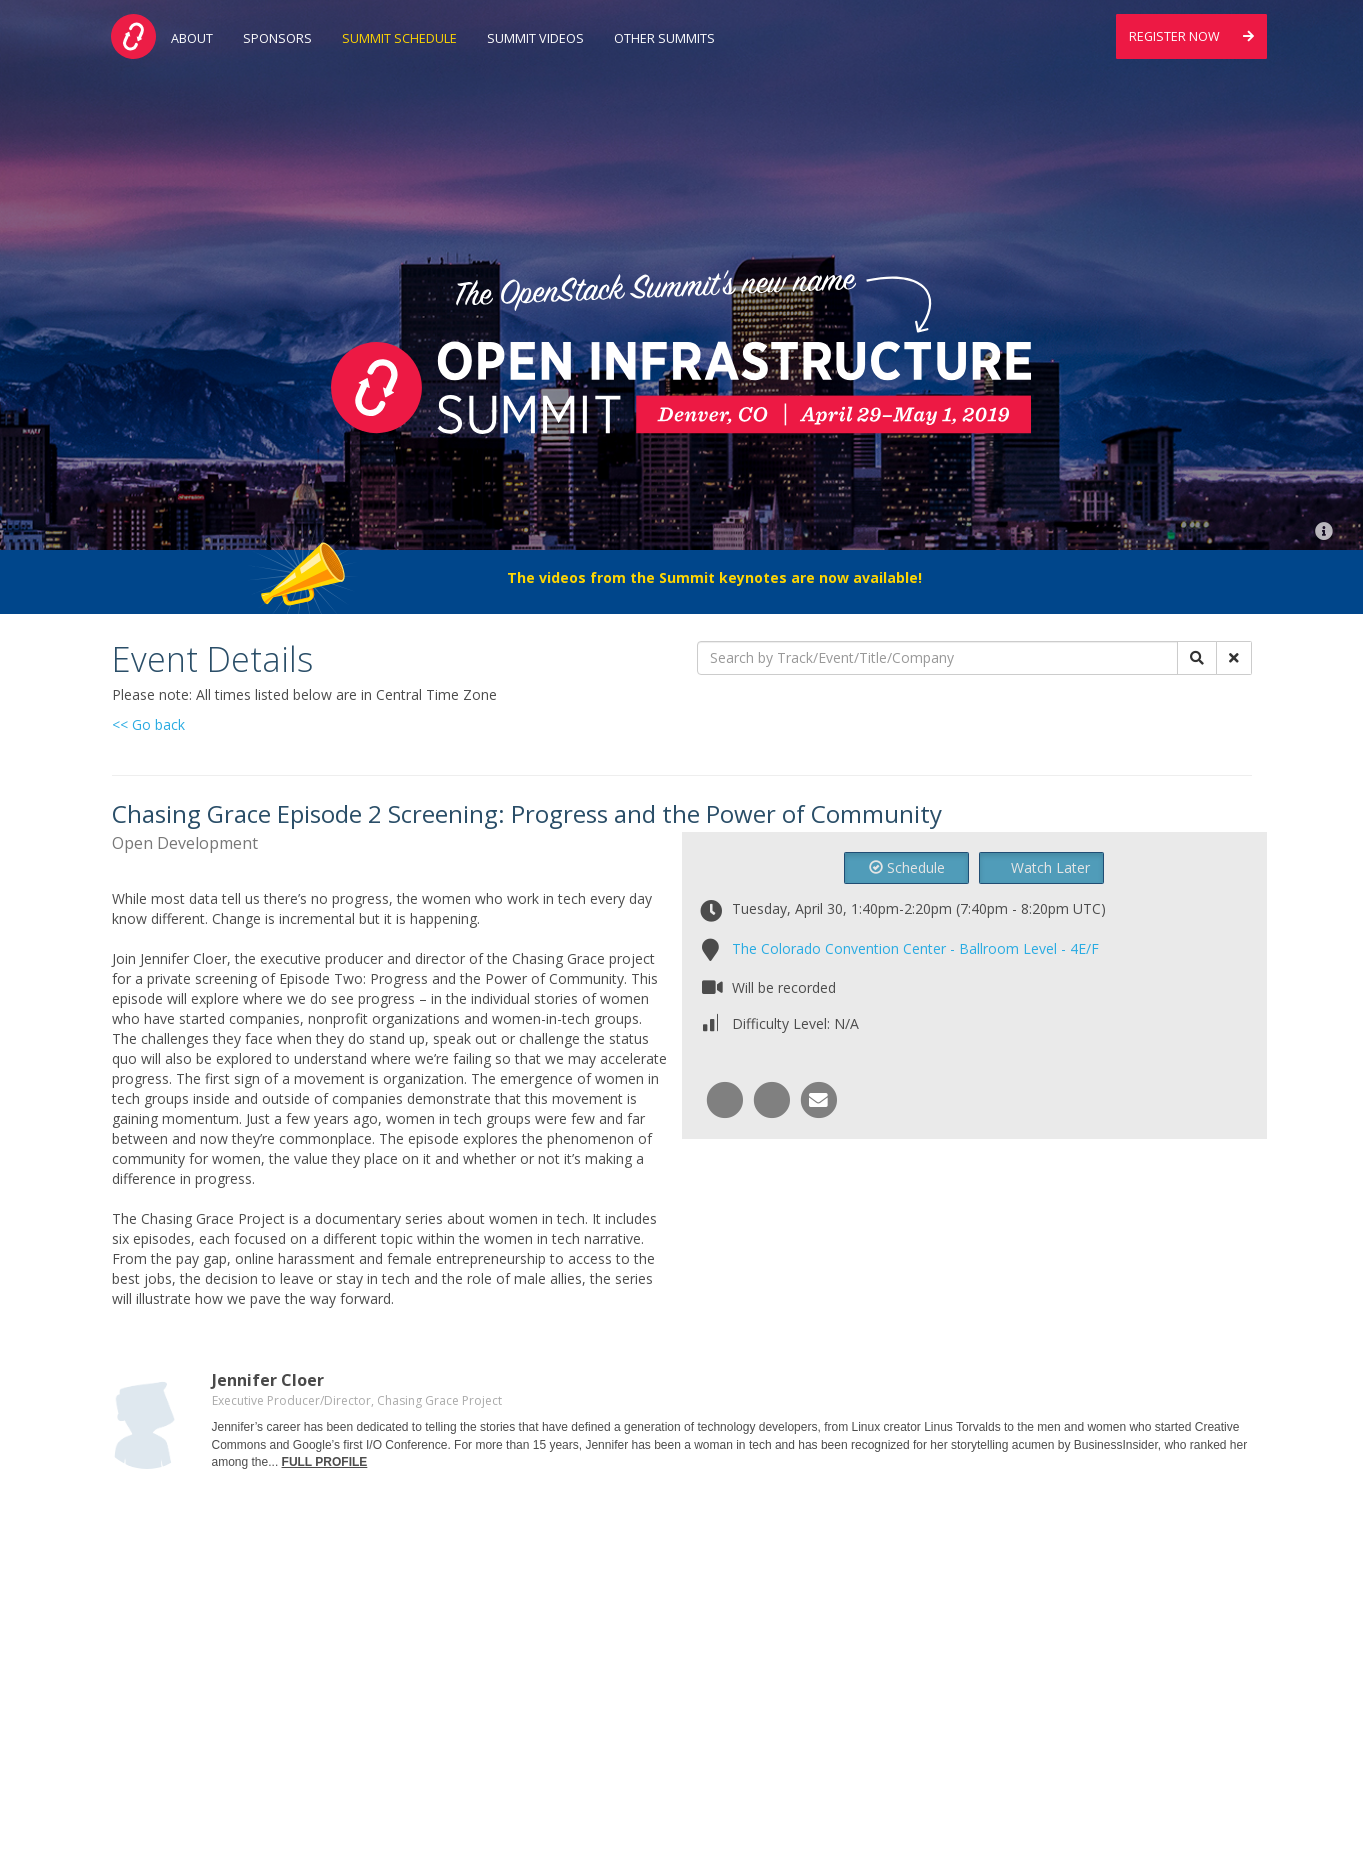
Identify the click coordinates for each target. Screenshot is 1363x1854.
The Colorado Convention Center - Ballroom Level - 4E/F (915, 948)
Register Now (1191, 36)
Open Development (185, 843)
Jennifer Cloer (268, 1380)
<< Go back (148, 724)
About (192, 38)
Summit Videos (535, 38)
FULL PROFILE (325, 1462)
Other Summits (664, 38)
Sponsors (277, 38)
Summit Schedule (399, 38)
